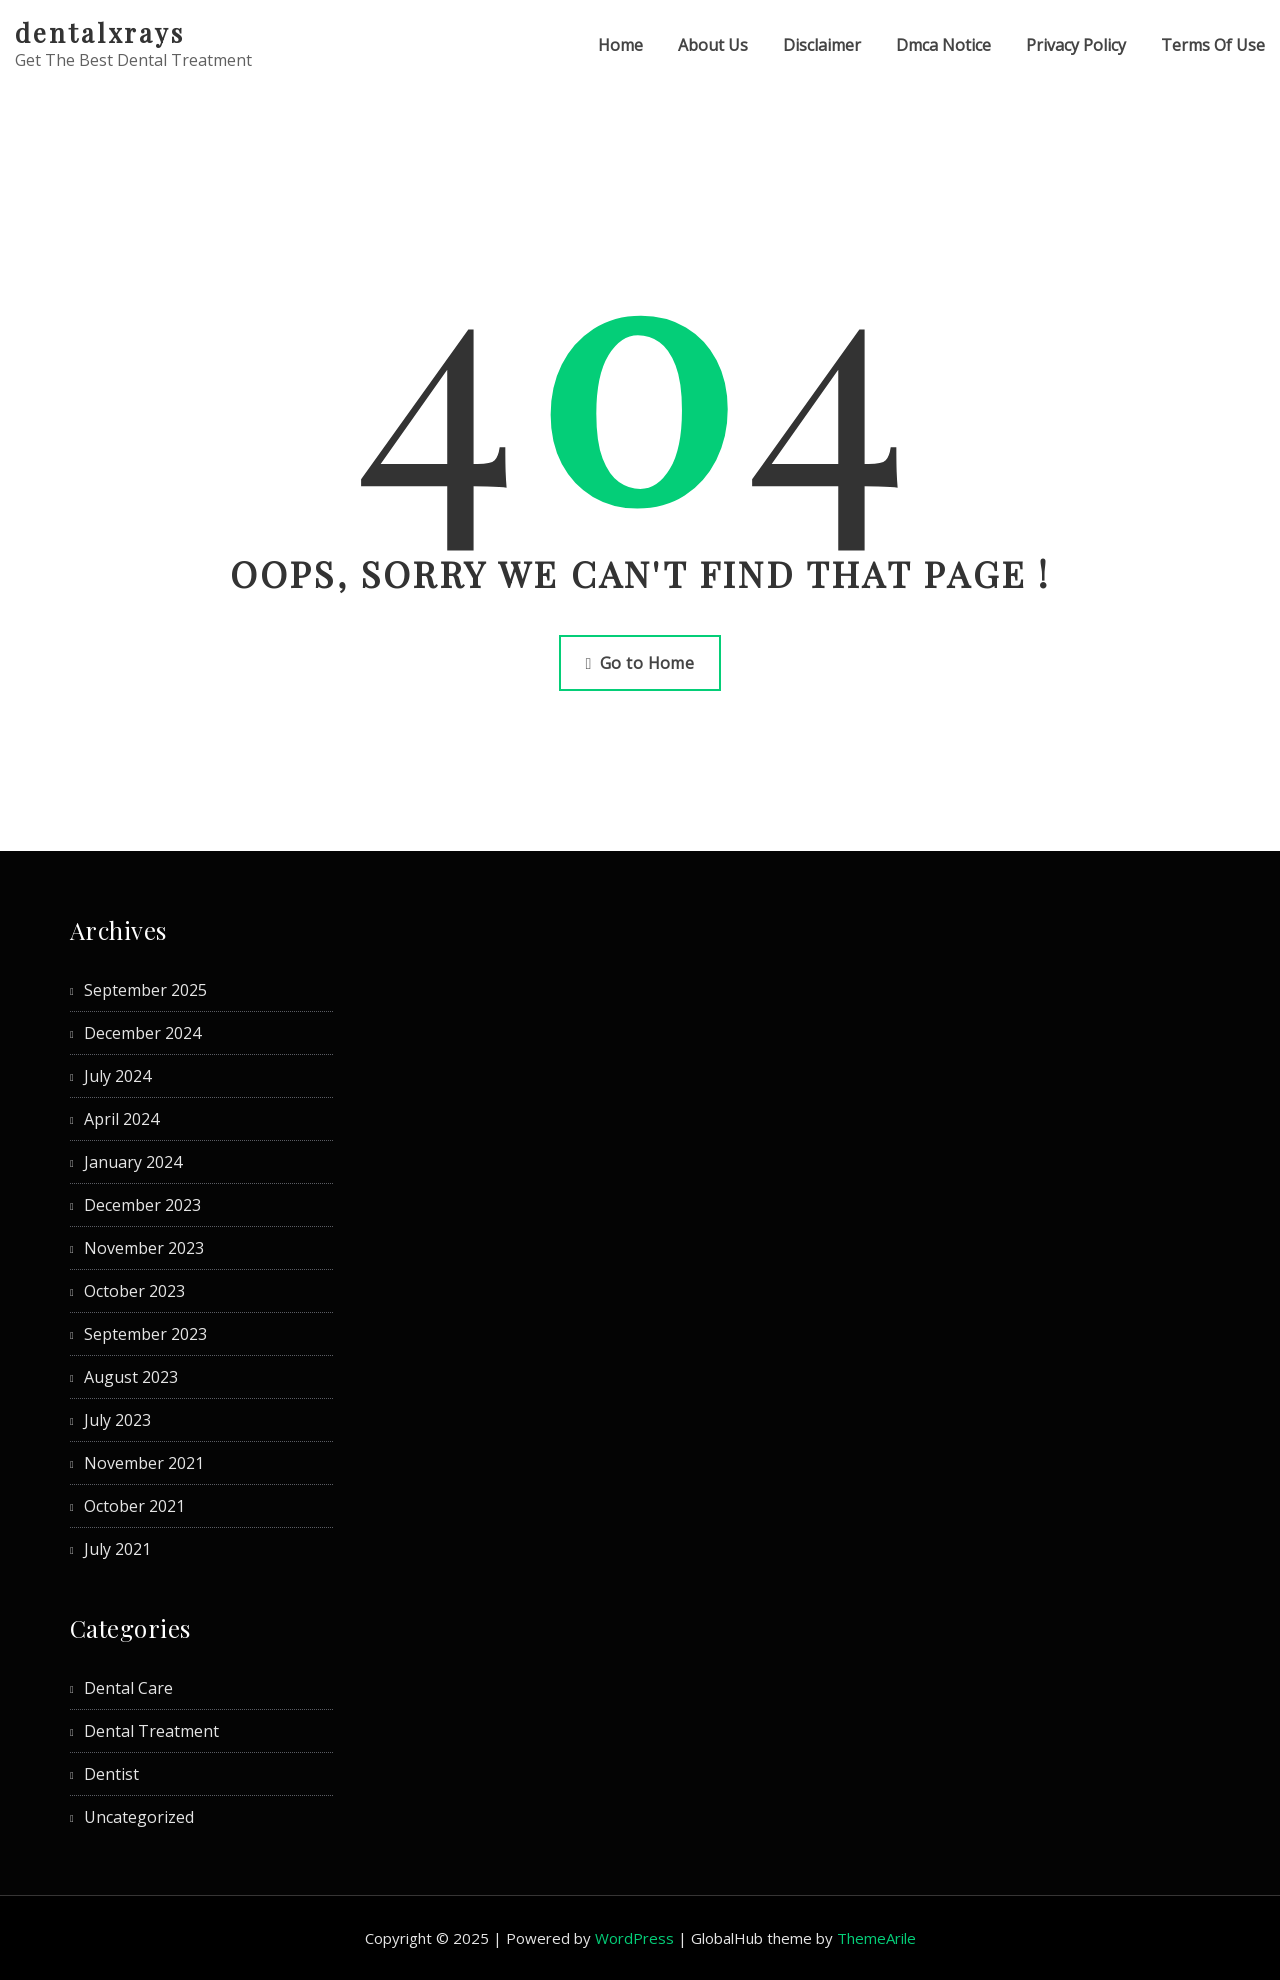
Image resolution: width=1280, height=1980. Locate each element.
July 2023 (117, 1420)
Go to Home (640, 663)
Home (620, 45)
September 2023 (145, 1334)
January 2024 (133, 1162)
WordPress (634, 1938)
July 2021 (117, 1549)
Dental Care (128, 1688)
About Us (713, 45)
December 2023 (142, 1205)
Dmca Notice (943, 45)
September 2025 (145, 990)
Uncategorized (139, 1817)
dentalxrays (100, 32)
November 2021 (144, 1463)
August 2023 (131, 1377)
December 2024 (142, 1033)
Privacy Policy (1076, 45)
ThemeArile (876, 1938)
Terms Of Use (1213, 45)
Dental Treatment (151, 1731)
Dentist (111, 1774)
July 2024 (117, 1076)
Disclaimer (822, 45)
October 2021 (134, 1506)
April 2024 (121, 1119)
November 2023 (144, 1248)
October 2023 (134, 1291)
